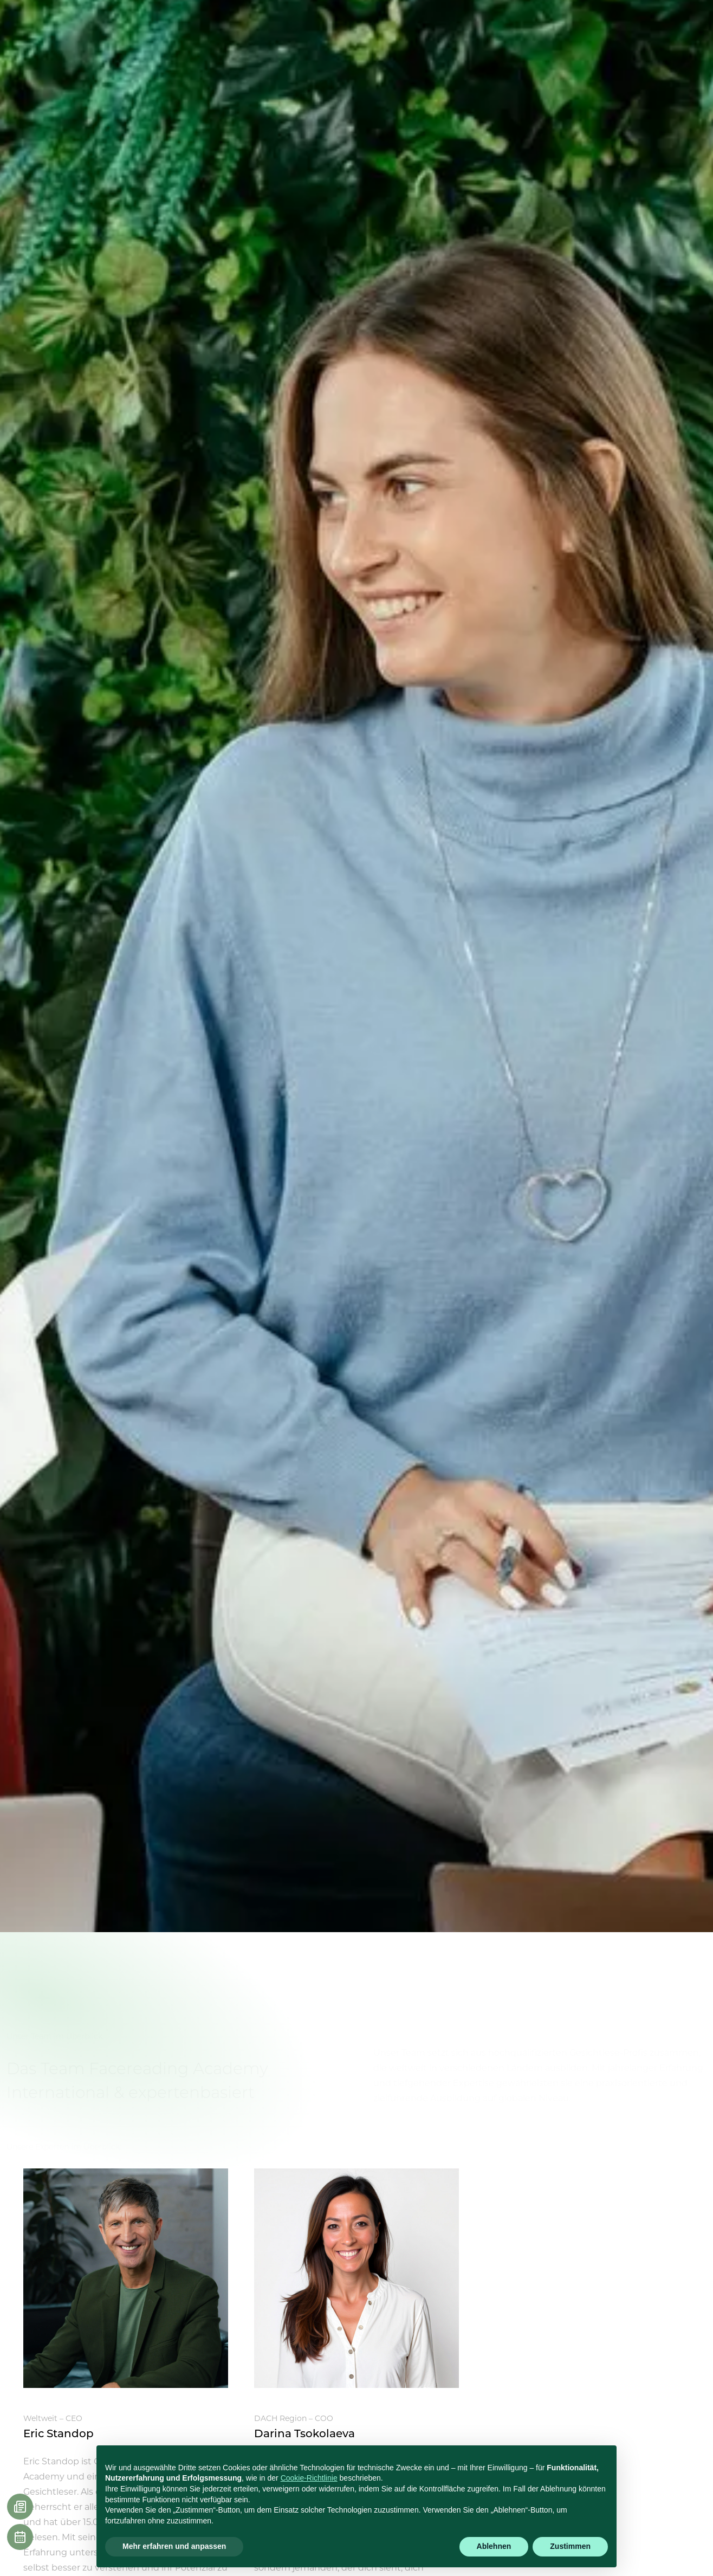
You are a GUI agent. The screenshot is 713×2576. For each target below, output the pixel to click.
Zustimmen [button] (570, 2546)
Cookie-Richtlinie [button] (309, 2478)
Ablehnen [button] (494, 2546)
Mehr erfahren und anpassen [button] (174, 2546)
